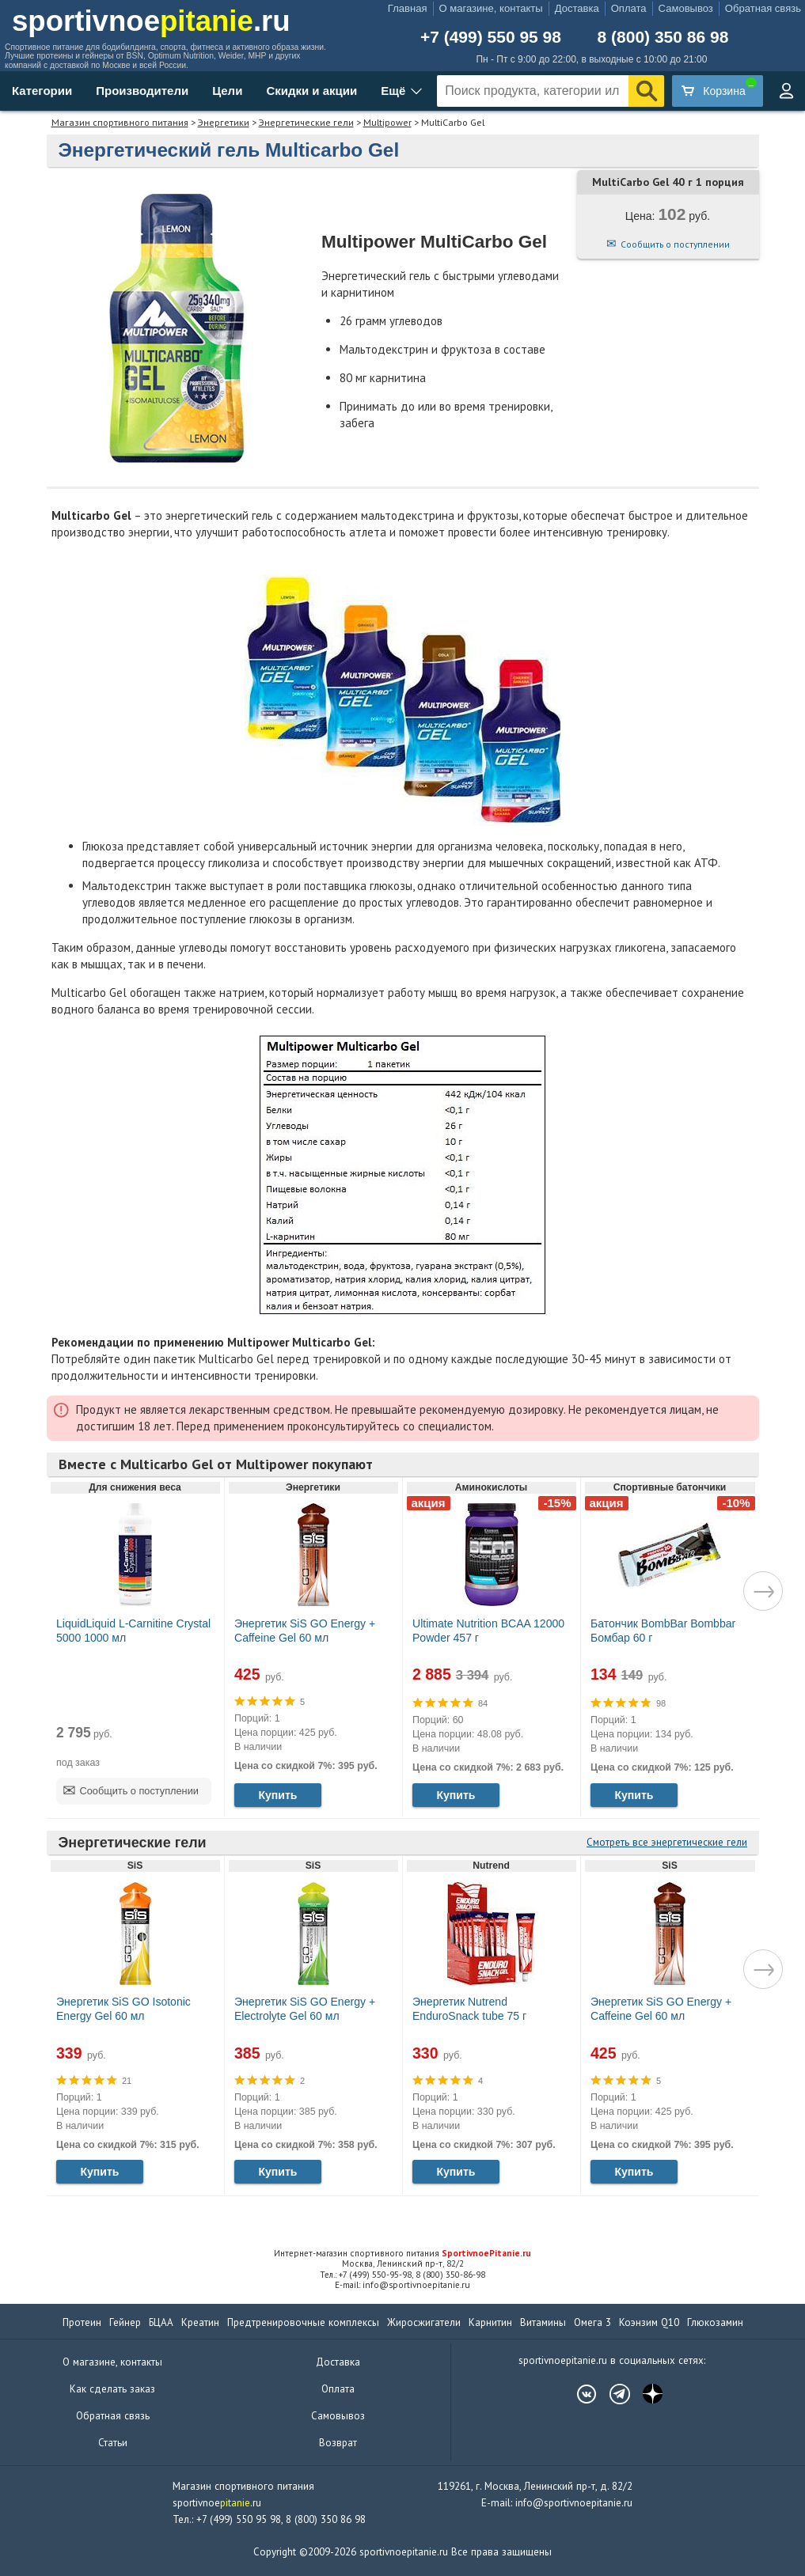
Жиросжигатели (424, 2322)
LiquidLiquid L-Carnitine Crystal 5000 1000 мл (133, 1630)
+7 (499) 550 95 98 (490, 36)
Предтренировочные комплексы (303, 2322)
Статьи (112, 2442)
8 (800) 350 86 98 (663, 36)
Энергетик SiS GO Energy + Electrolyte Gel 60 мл (304, 2008)
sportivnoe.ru (151, 21)
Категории (42, 90)
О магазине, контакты (491, 8)
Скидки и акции (311, 90)
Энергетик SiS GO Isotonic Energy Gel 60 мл (123, 2008)
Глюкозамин (715, 2322)
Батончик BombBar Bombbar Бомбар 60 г (662, 1630)
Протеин (82, 2322)
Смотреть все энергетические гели (667, 1842)
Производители (142, 90)
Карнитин (490, 2322)
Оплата (629, 8)
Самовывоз (686, 8)
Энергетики (223, 122)
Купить (277, 1795)
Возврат (338, 2442)
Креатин (200, 2322)
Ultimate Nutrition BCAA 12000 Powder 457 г (488, 1630)
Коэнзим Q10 (649, 2322)
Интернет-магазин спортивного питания (402, 2253)
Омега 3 (592, 2322)
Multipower (387, 122)
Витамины (543, 2322)
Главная (407, 8)
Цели (227, 90)
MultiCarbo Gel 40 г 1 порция (668, 182)
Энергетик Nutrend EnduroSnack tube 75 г (469, 2008)
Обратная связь (763, 8)
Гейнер (125, 2322)
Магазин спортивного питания (119, 122)
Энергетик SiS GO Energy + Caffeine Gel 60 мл (304, 1630)
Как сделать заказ (112, 2389)
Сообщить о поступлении (675, 244)
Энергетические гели (306, 122)
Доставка (577, 8)
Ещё (393, 90)
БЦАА (161, 2322)
